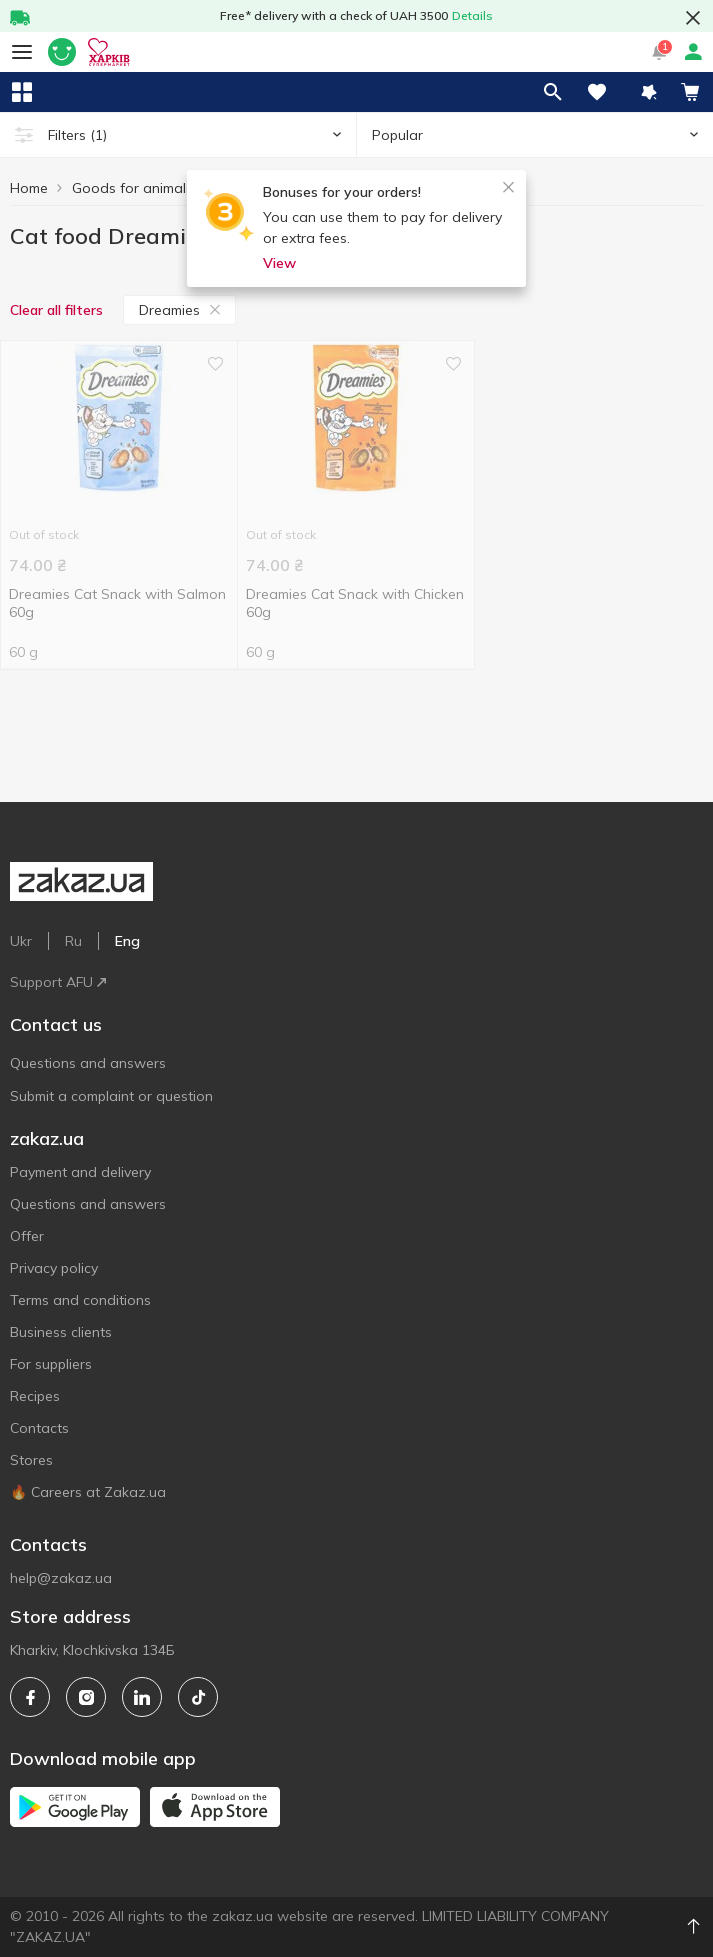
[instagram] (86, 1697)
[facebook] (30, 1697)
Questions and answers (88, 1063)
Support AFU (58, 982)
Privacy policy (54, 1268)
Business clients (61, 1332)
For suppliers (51, 1364)
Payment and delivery (80, 1172)
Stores (31, 1460)
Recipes (35, 1396)
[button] (649, 92)
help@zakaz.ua (61, 1578)
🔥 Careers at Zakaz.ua (88, 1492)
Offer (27, 1236)
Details (472, 15)
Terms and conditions (80, 1300)
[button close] (693, 18)
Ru (73, 941)
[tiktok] (198, 1697)
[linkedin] (142, 1697)
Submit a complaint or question (111, 1096)
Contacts (39, 1428)
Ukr (21, 941)
